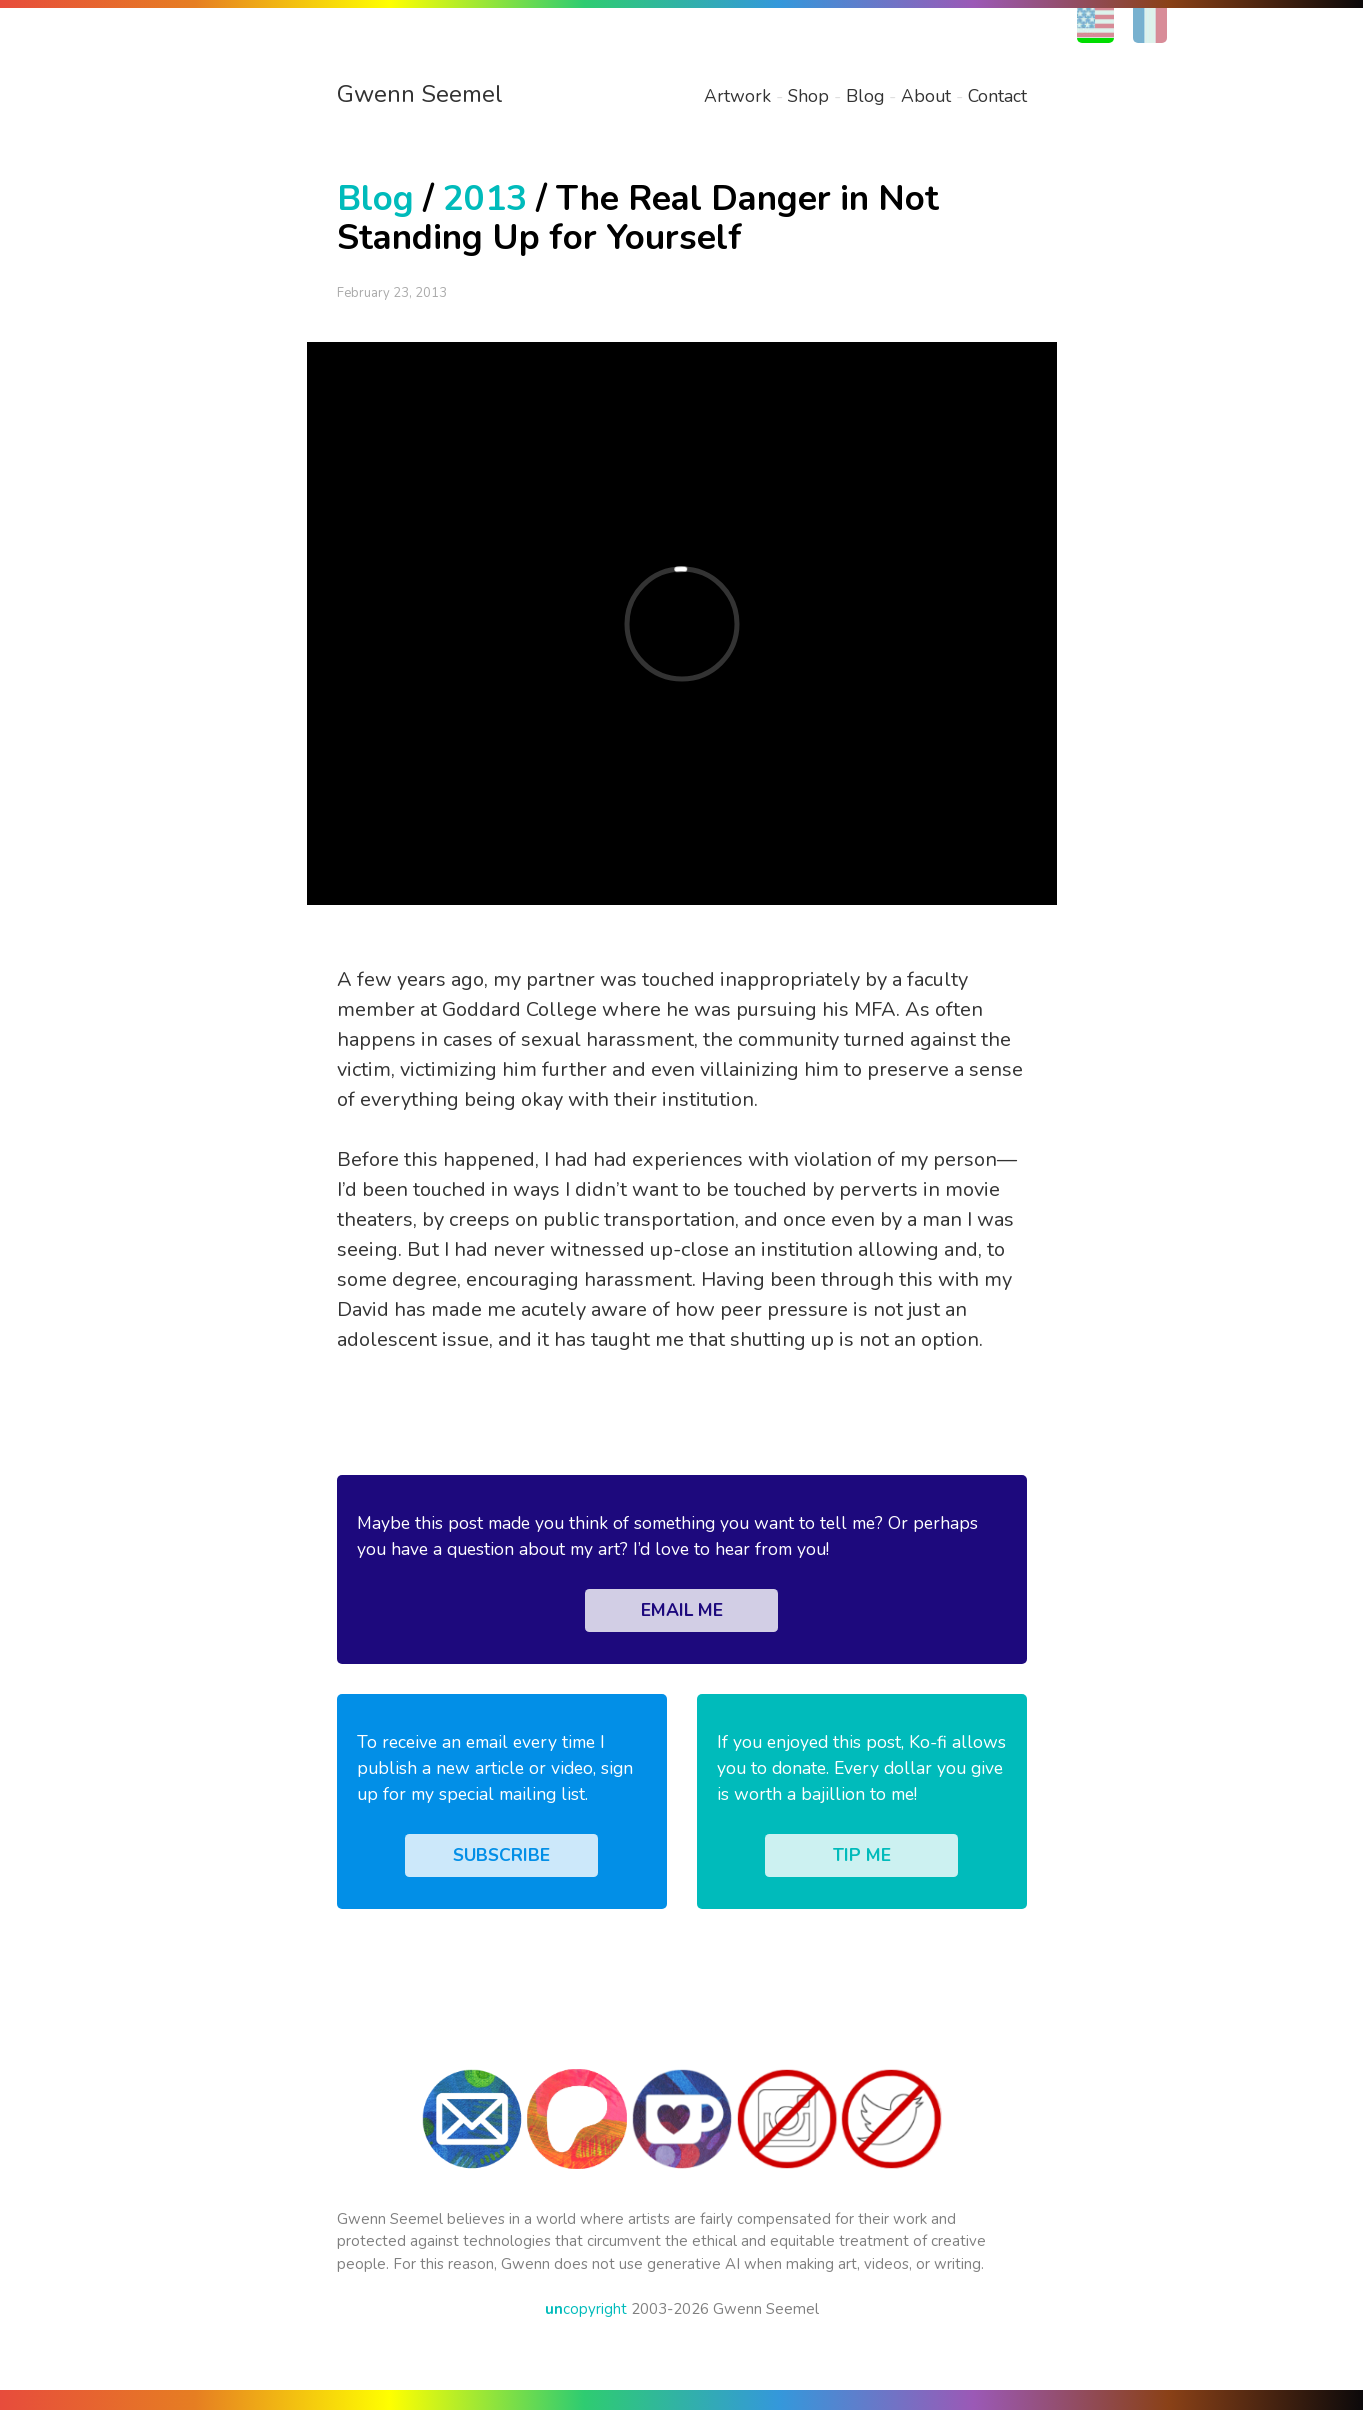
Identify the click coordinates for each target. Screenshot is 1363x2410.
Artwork (737, 96)
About (926, 96)
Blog (865, 96)
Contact (997, 96)
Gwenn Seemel (420, 94)
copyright (586, 2309)
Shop (808, 96)
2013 (485, 198)
